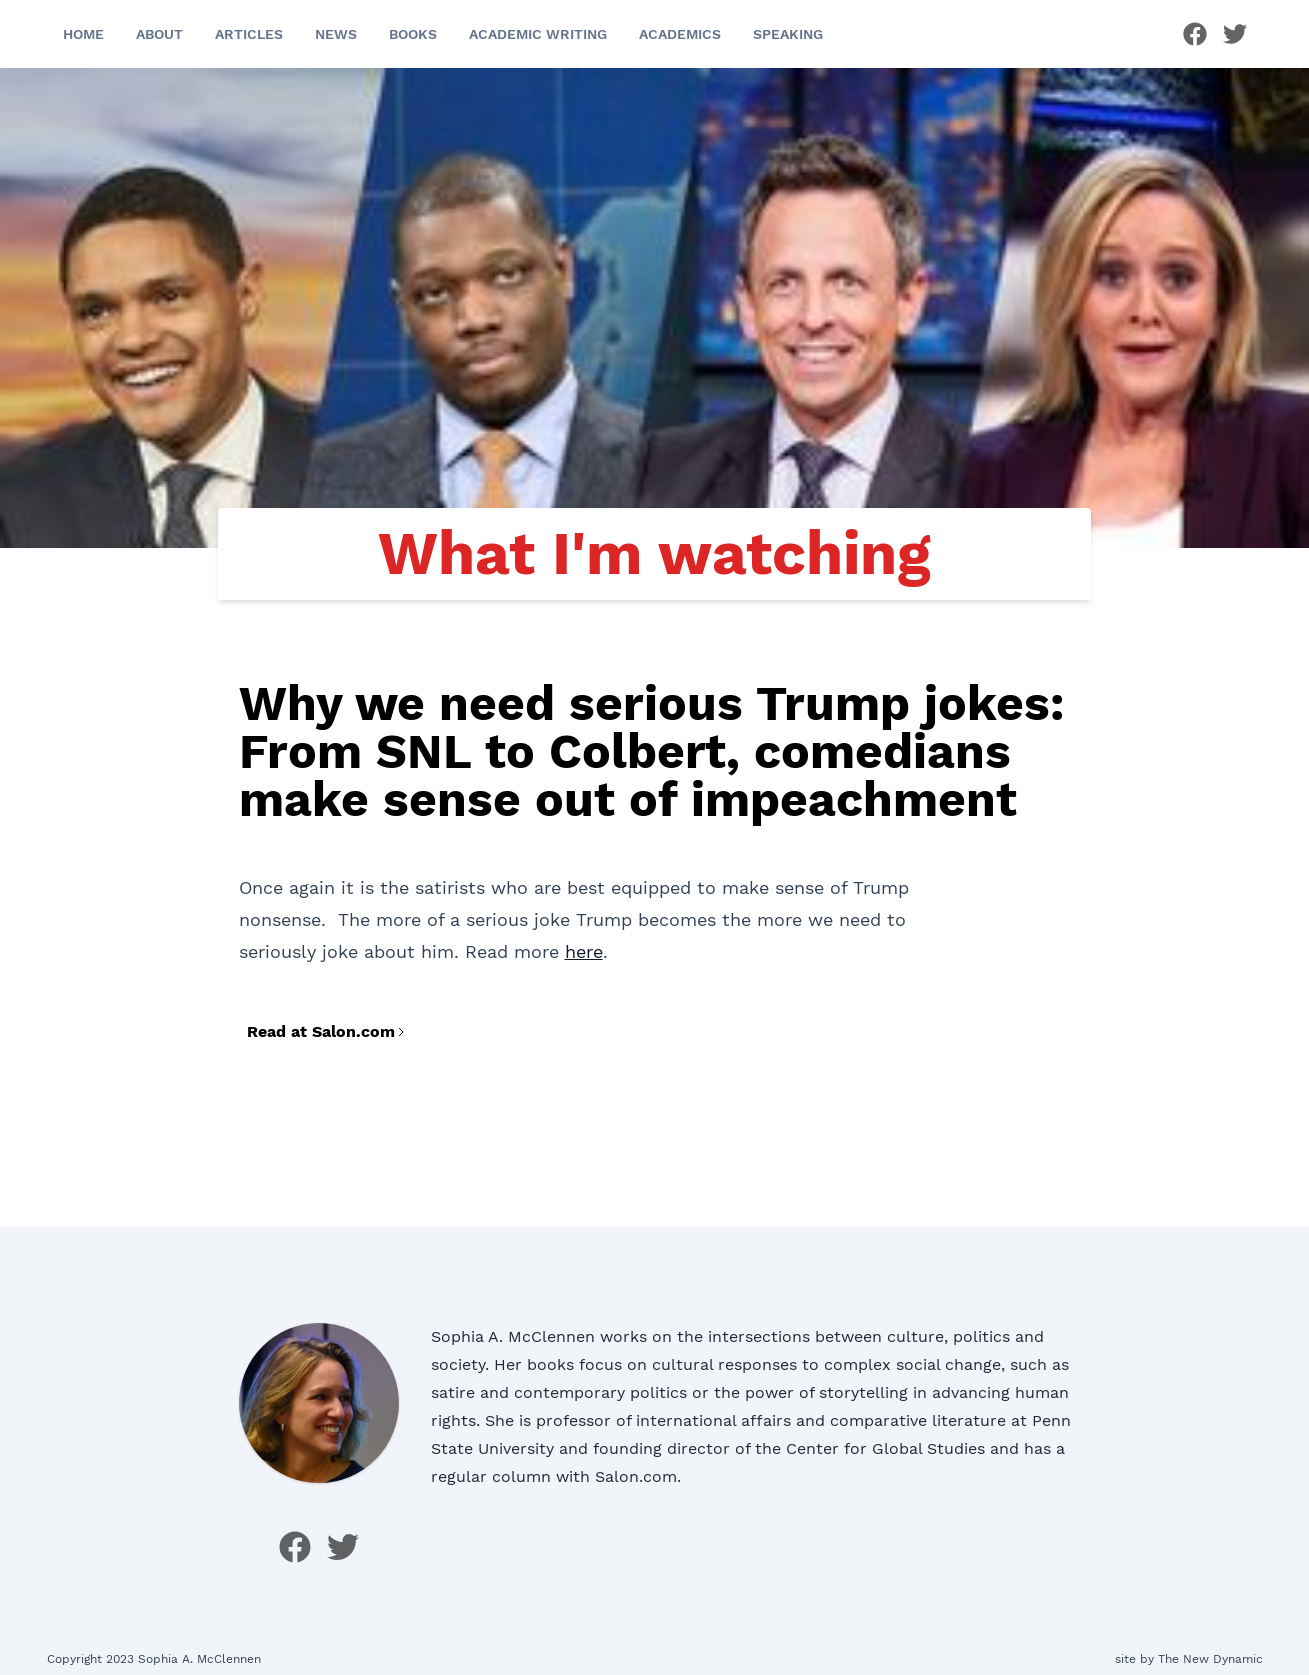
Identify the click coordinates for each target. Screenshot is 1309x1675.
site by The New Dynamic (1189, 1659)
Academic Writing (538, 34)
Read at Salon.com (327, 1031)
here (584, 951)
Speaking (788, 34)
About (159, 34)
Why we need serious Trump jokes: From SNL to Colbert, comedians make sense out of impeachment (652, 751)
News (336, 34)
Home (83, 34)
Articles (249, 34)
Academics (680, 34)
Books (413, 34)
